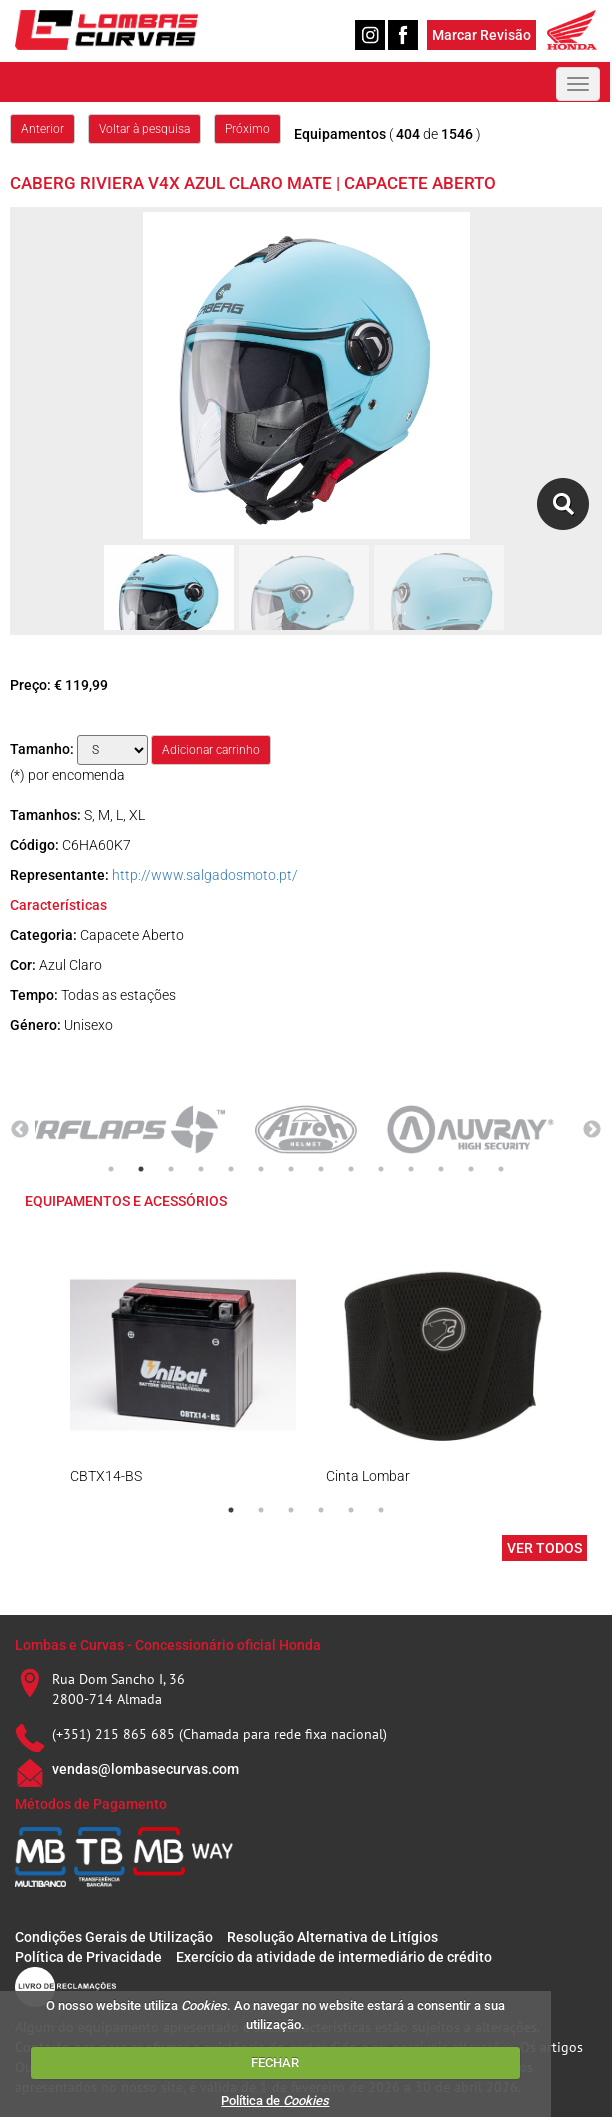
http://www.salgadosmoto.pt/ (205, 875)
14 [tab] (501, 1169)
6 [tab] (261, 1169)
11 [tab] (411, 1169)
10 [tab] (381, 1169)
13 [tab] (471, 1169)
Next (592, 1130)
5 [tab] (231, 1169)
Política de (275, 2100)
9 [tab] (351, 1169)
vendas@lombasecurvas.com (145, 1769)
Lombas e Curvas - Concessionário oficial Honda (168, 1645)
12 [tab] (441, 1169)
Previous (20, 1130)
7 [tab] (291, 1169)
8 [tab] (321, 1169)
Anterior (42, 129)
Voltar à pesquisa (144, 129)
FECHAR (275, 2062)
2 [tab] (141, 1169)
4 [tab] (201, 1169)
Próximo (247, 129)
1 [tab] (111, 1169)
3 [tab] (171, 1169)
